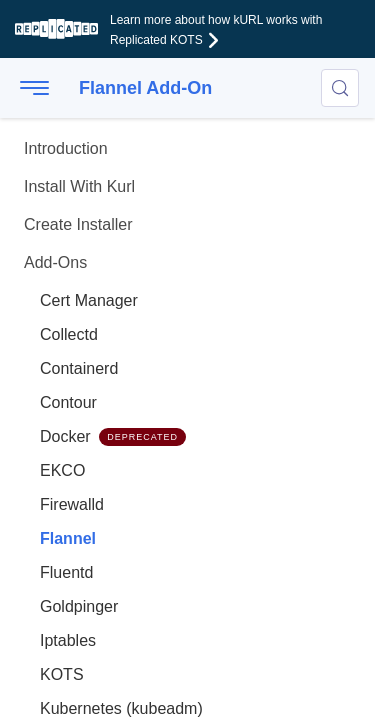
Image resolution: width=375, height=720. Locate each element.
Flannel (68, 538)
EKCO (62, 470)
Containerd (79, 368)
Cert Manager (89, 300)
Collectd (69, 334)
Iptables (68, 640)
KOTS (62, 674)
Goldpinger (79, 606)
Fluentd (66, 572)
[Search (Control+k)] (340, 88)
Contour (68, 402)
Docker (113, 437)
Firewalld (72, 504)
